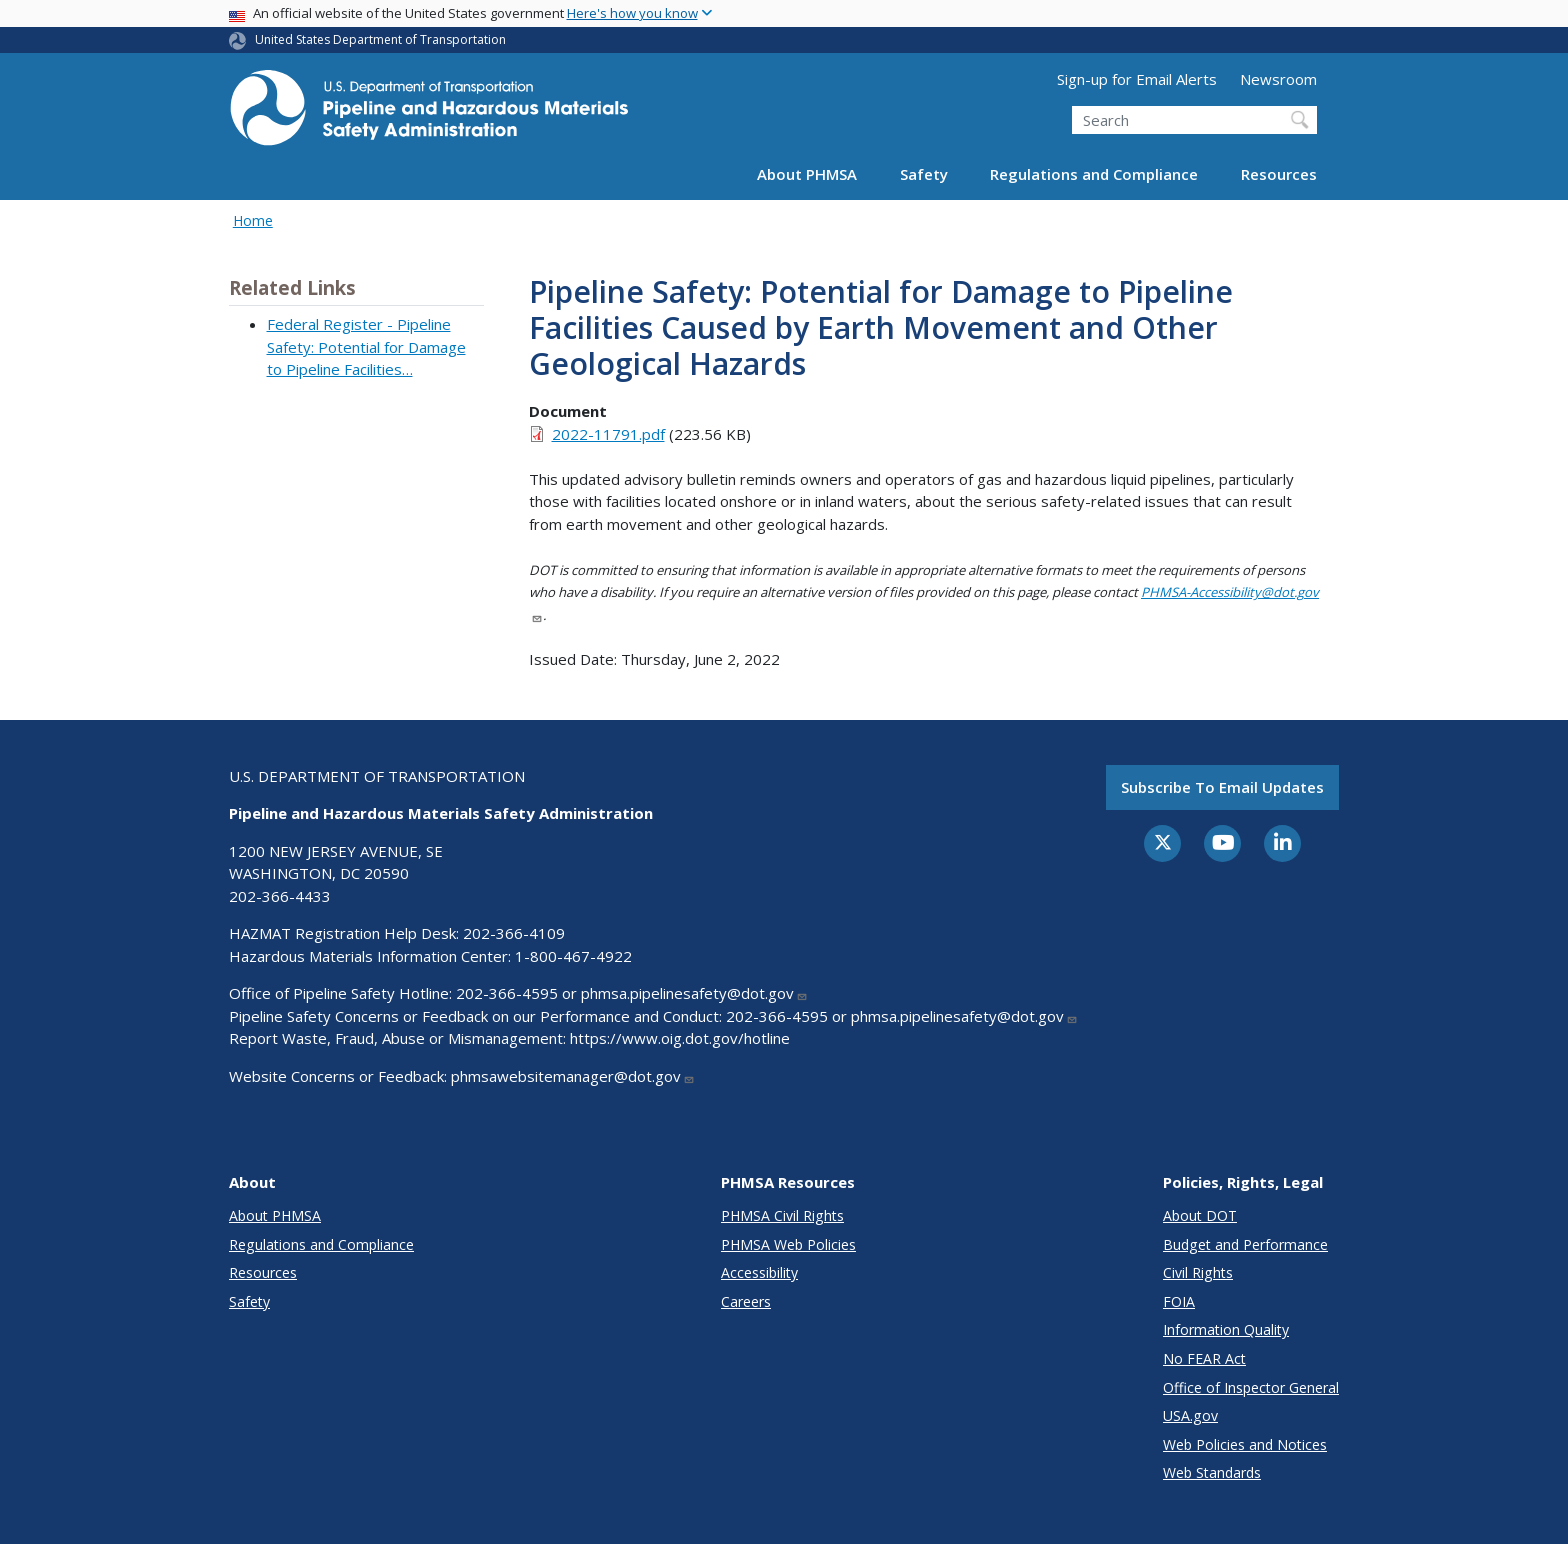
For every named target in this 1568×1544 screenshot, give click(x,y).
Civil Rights (1198, 1272)
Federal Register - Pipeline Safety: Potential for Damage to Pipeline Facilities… (366, 346)
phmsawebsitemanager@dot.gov (573, 1076)
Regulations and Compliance (1094, 174)
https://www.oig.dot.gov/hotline (680, 1038)
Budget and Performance (1245, 1244)
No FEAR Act (1204, 1358)
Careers (746, 1301)
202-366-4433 (280, 896)
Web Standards (1212, 1472)
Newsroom (1278, 79)
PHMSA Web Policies (788, 1244)
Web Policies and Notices (1245, 1444)
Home (253, 220)
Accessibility (759, 1272)
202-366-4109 (514, 933)
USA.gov (1190, 1415)
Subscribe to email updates (1222, 787)
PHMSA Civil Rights (782, 1215)
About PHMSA (807, 174)
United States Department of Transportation (380, 39)
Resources (1279, 174)
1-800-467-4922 (573, 956)
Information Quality (1226, 1329)
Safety (924, 174)
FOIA (1179, 1301)
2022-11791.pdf (608, 434)
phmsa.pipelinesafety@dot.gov (694, 993)
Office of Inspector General (1251, 1387)
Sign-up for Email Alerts (1137, 79)
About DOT (1200, 1215)
